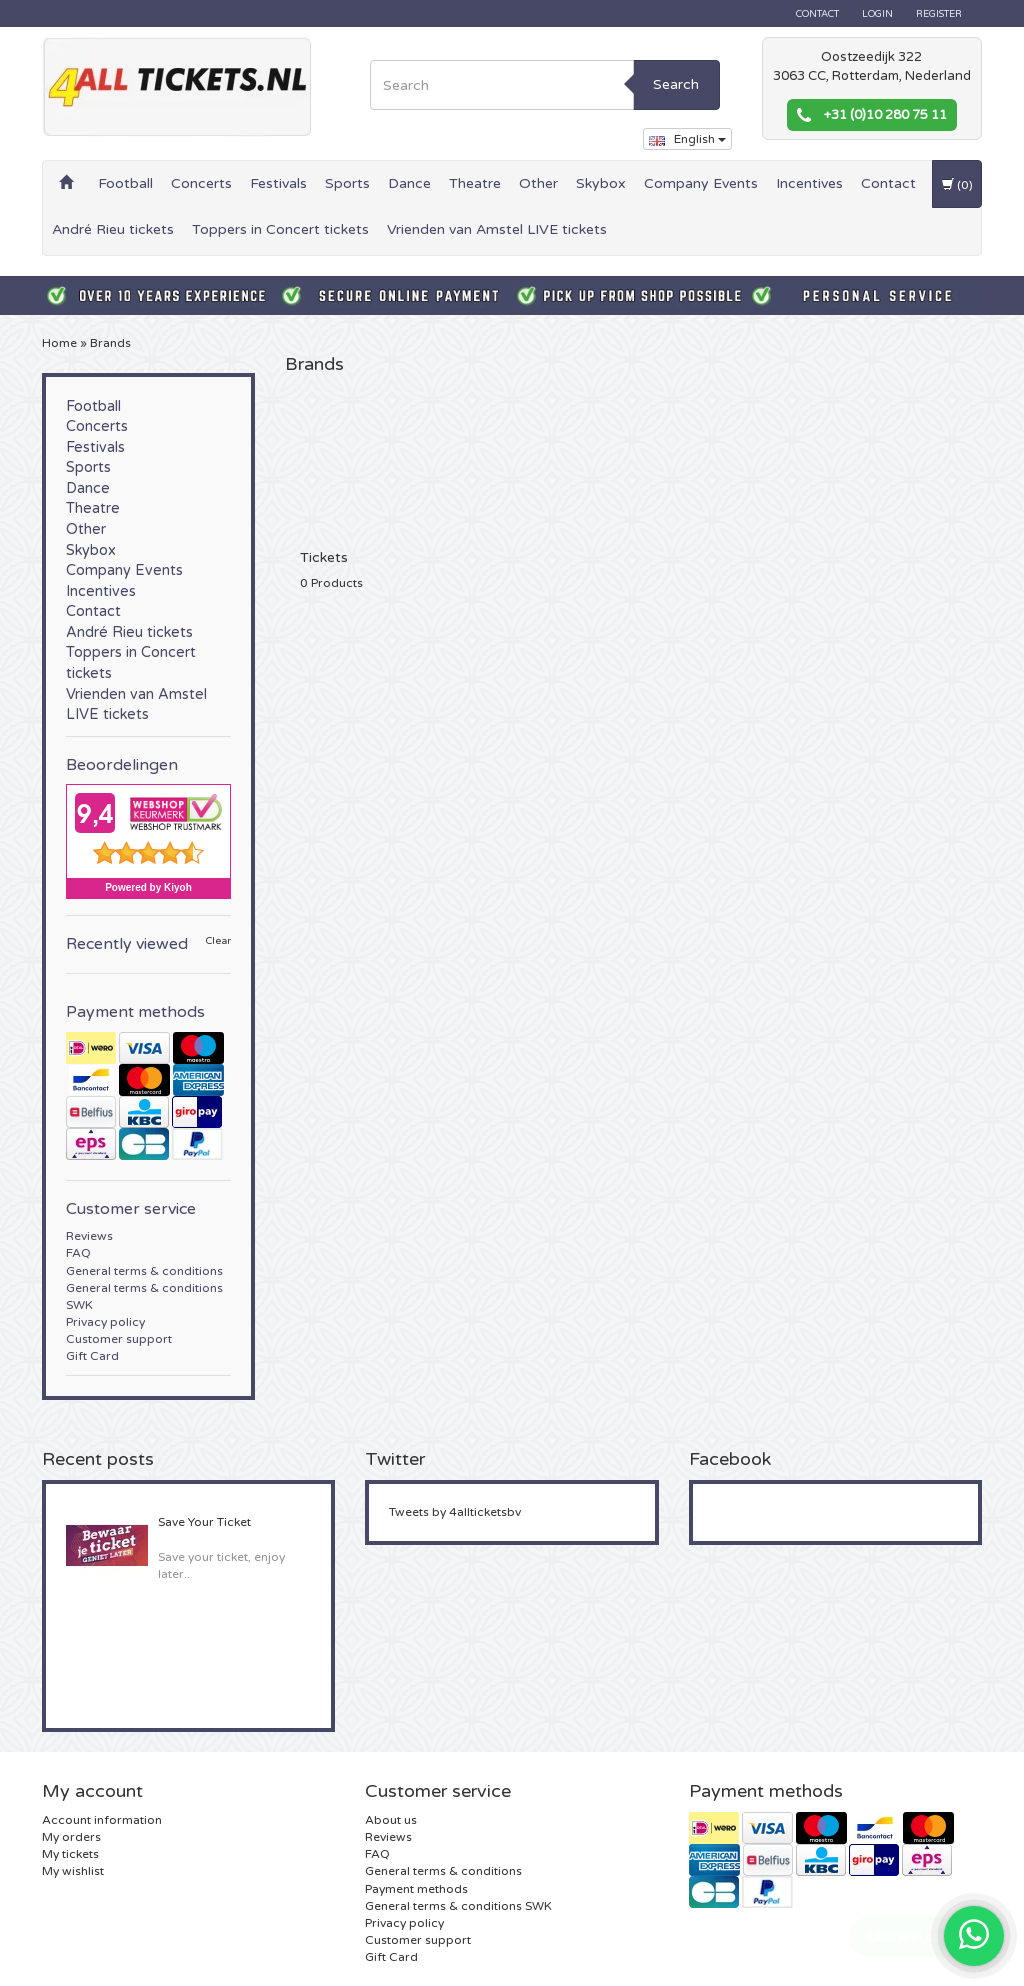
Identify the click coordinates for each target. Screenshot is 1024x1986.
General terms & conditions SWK (458, 1906)
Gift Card (92, 1356)
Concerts (201, 183)
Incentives (809, 183)
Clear (218, 941)
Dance (409, 183)
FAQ (78, 1253)
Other (538, 183)
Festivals (278, 183)
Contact (817, 14)
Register (939, 14)
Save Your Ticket (204, 1522)
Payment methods (416, 1889)
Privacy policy (105, 1322)
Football (125, 183)
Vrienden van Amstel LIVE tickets (497, 229)
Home (59, 343)
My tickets (70, 1854)
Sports (347, 183)
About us (391, 1820)
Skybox (601, 183)
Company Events (701, 183)
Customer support (119, 1339)
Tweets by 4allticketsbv (455, 1512)
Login (877, 14)
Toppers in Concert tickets (280, 229)
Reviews (89, 1236)
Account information (102, 1820)
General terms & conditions (144, 1271)
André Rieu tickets (113, 229)
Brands (110, 343)
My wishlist (73, 1871)
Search (676, 84)
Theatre (475, 183)
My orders (71, 1837)
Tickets (324, 557)
